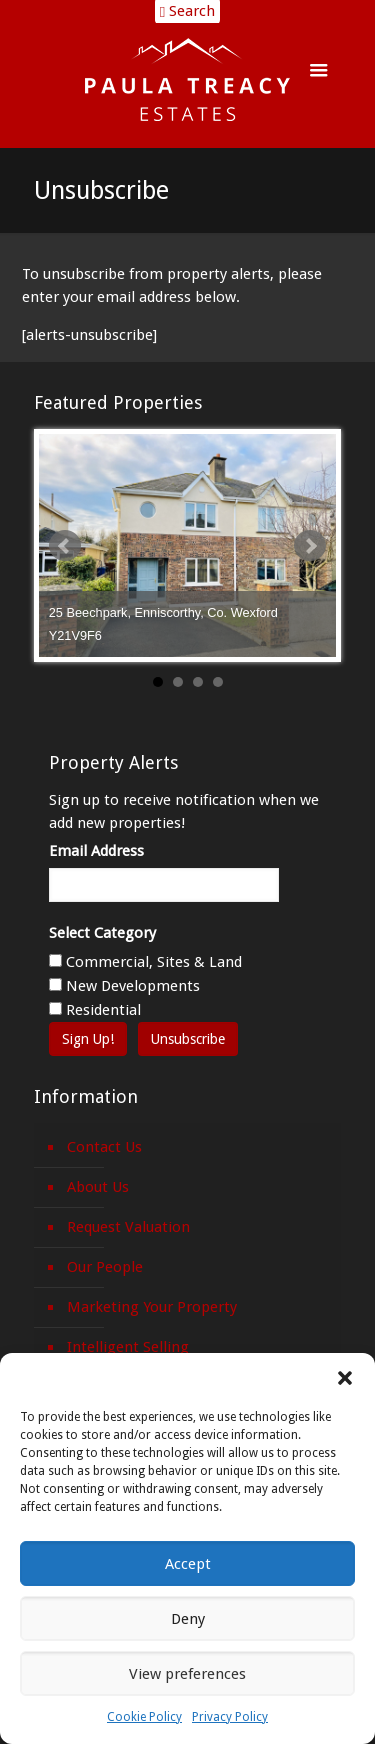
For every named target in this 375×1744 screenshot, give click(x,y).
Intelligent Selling (128, 1347)
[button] (345, 1378)
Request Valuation (128, 1227)
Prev (65, 546)
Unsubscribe (188, 1039)
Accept (188, 1564)
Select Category (102, 933)
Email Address (96, 851)
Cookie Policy (144, 1717)
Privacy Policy (230, 1717)
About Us (98, 1187)
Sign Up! (88, 1039)
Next (310, 546)
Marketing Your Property (152, 1307)
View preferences (187, 1674)
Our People (105, 1267)
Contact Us (104, 1147)
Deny (188, 1619)
